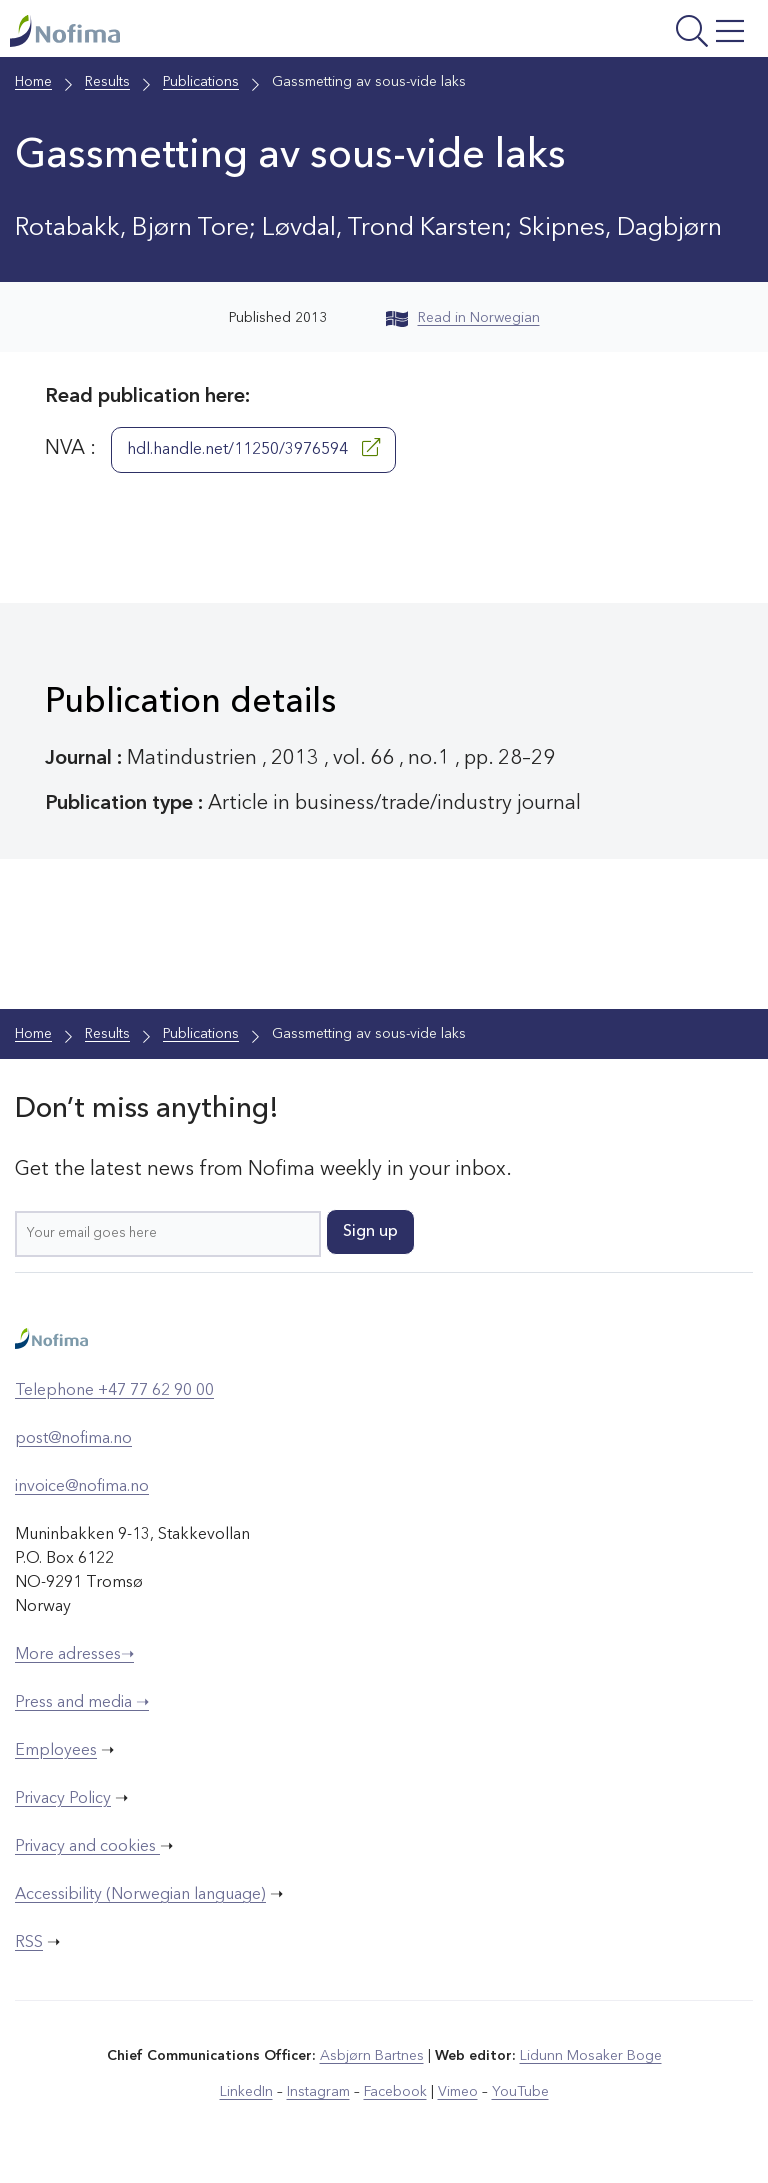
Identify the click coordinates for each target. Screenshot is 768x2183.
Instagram (318, 2092)
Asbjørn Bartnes (372, 2056)
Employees (56, 1751)
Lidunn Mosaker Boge (591, 2056)
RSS (29, 1943)
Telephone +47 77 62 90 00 (114, 1391)
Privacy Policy (63, 1799)
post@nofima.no (73, 1439)
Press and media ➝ (82, 1703)
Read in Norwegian (463, 318)
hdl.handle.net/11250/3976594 (253, 448)
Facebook (395, 2092)
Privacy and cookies (87, 1847)
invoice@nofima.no (82, 1487)
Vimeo (458, 2092)
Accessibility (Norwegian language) (140, 1895)
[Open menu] (621, 33)
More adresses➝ (74, 1655)
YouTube (520, 2092)
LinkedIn (246, 2092)
